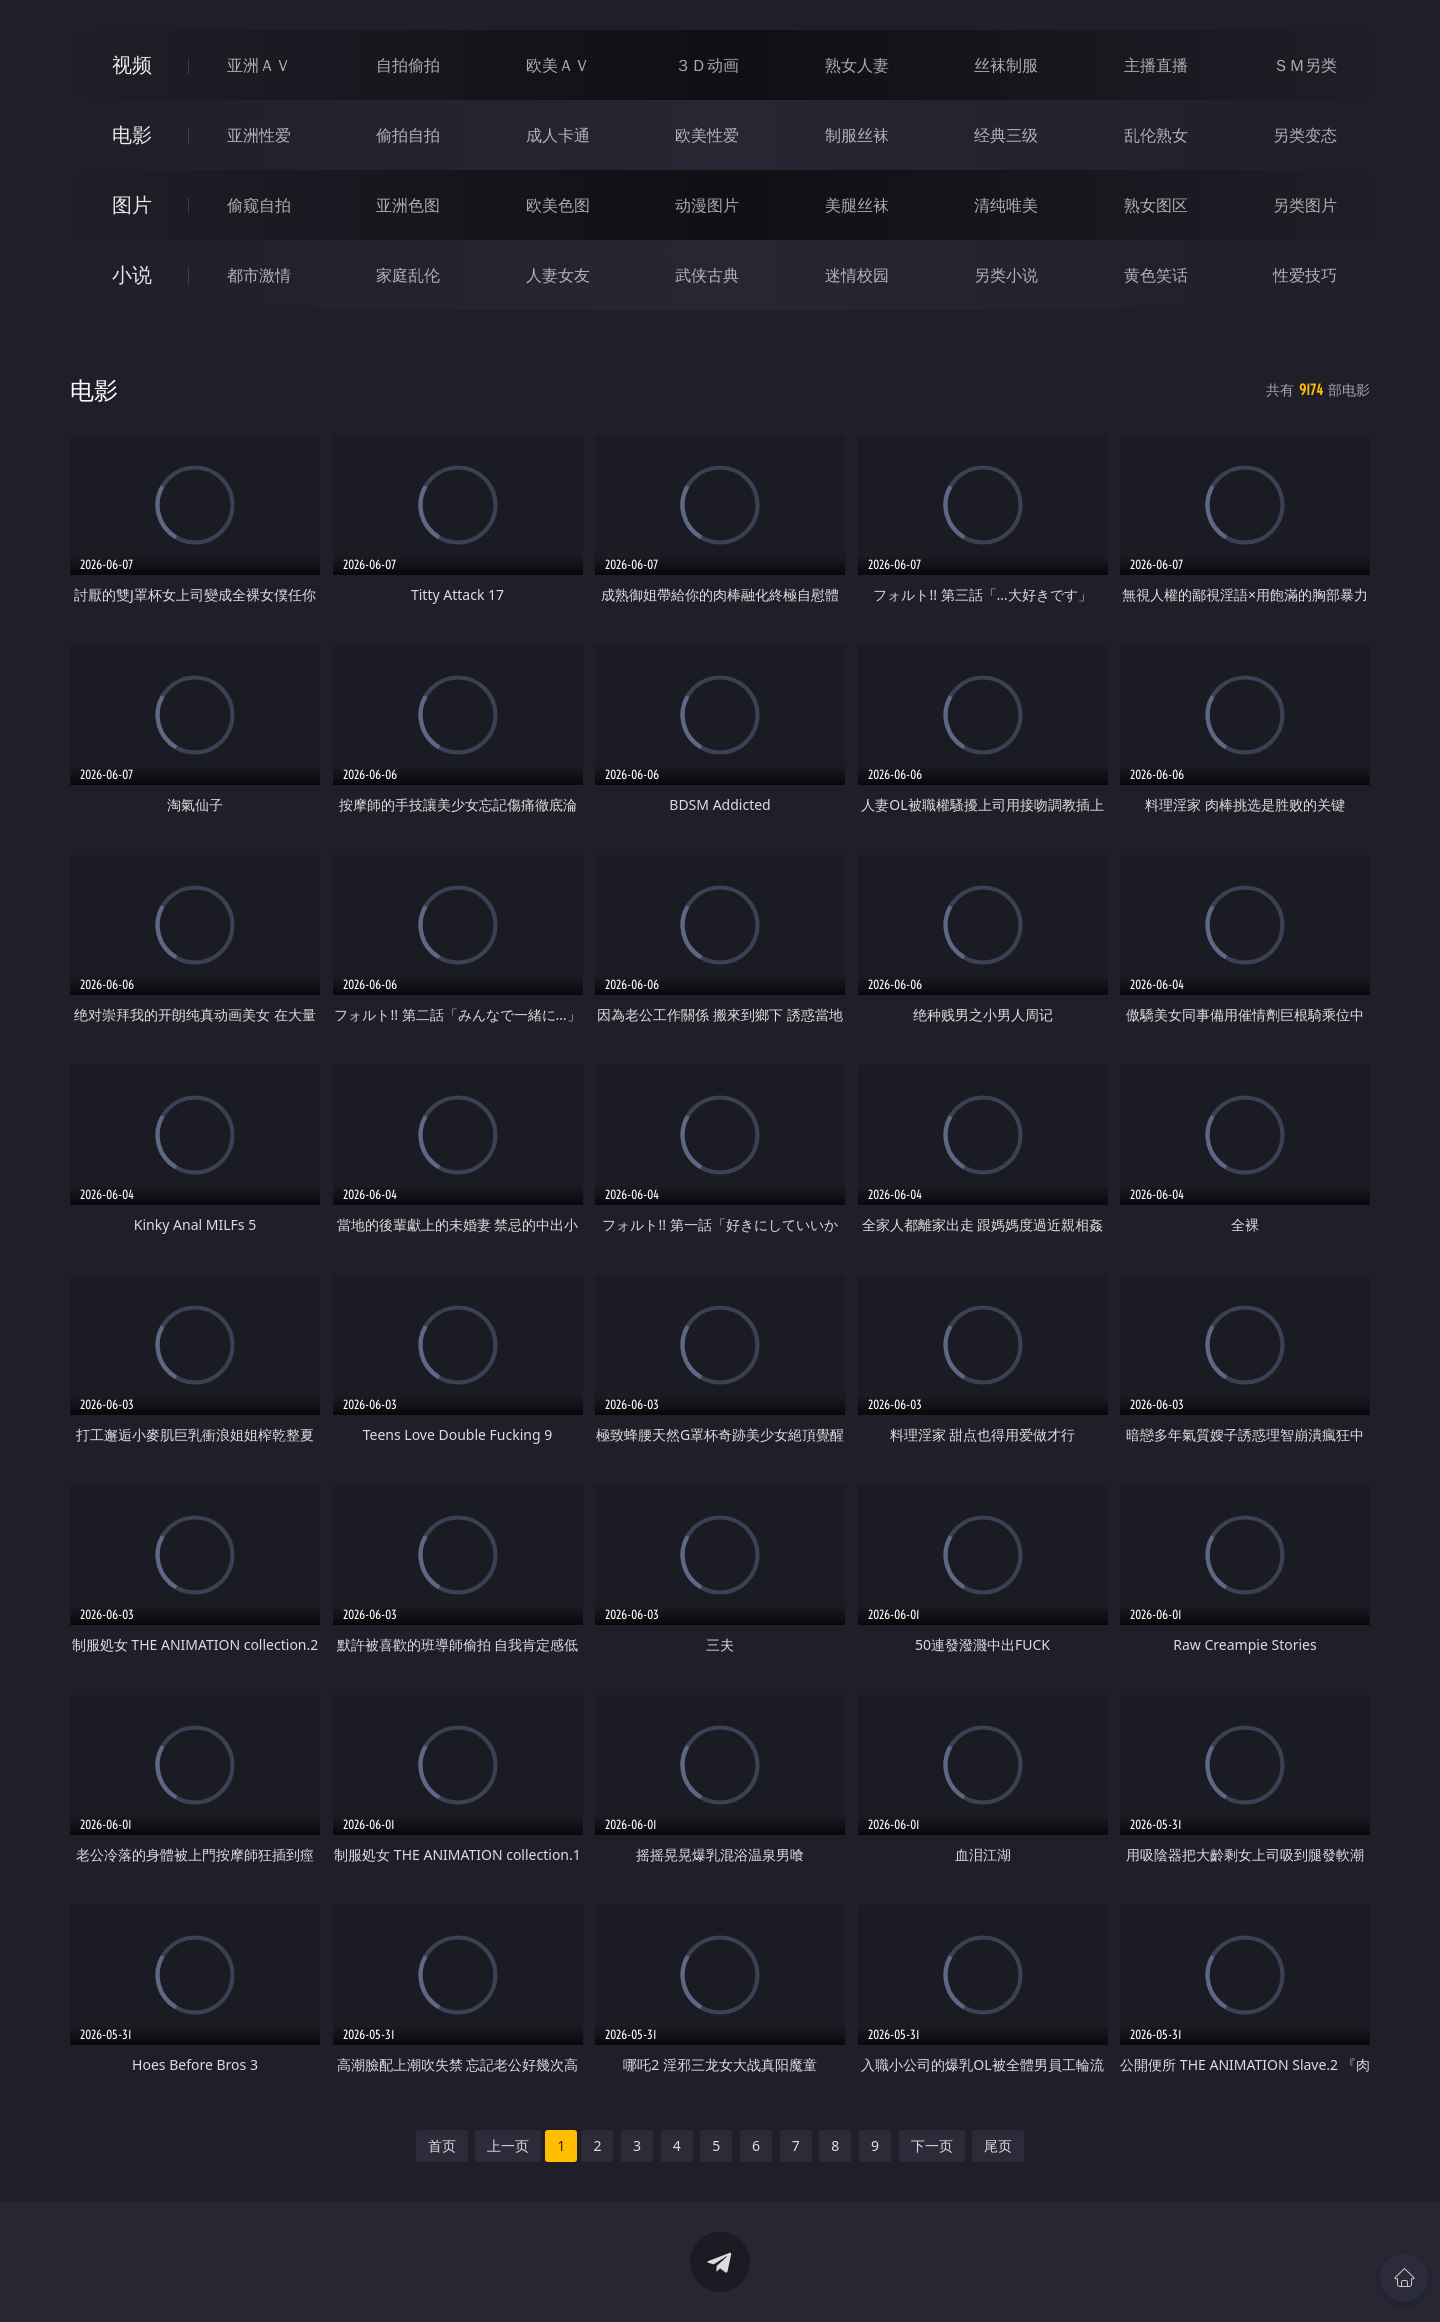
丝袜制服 (1006, 65)
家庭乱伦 (408, 275)
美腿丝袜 (857, 205)
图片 (132, 204)
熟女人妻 (857, 65)
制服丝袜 (857, 135)
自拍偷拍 (408, 65)
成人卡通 (558, 135)
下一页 (932, 2145)
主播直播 (1156, 65)
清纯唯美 (1006, 205)
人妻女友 (558, 275)
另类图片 (1305, 205)
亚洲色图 (408, 205)
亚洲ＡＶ (259, 65)
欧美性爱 (707, 135)
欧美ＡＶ (558, 65)
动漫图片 (707, 205)
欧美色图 (558, 205)
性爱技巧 (1305, 275)
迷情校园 (857, 275)
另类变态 (1305, 135)
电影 (132, 134)
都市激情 (259, 275)
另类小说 (1006, 275)
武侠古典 (707, 275)
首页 (442, 2145)
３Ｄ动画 (707, 65)
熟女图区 (1156, 205)
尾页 (998, 2145)
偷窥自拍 (259, 205)
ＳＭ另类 (1305, 65)
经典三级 (1006, 135)
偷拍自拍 (408, 135)
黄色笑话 (1156, 275)
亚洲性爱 (259, 135)
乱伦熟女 (1156, 135)
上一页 (508, 2145)
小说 (132, 274)
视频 (132, 64)
